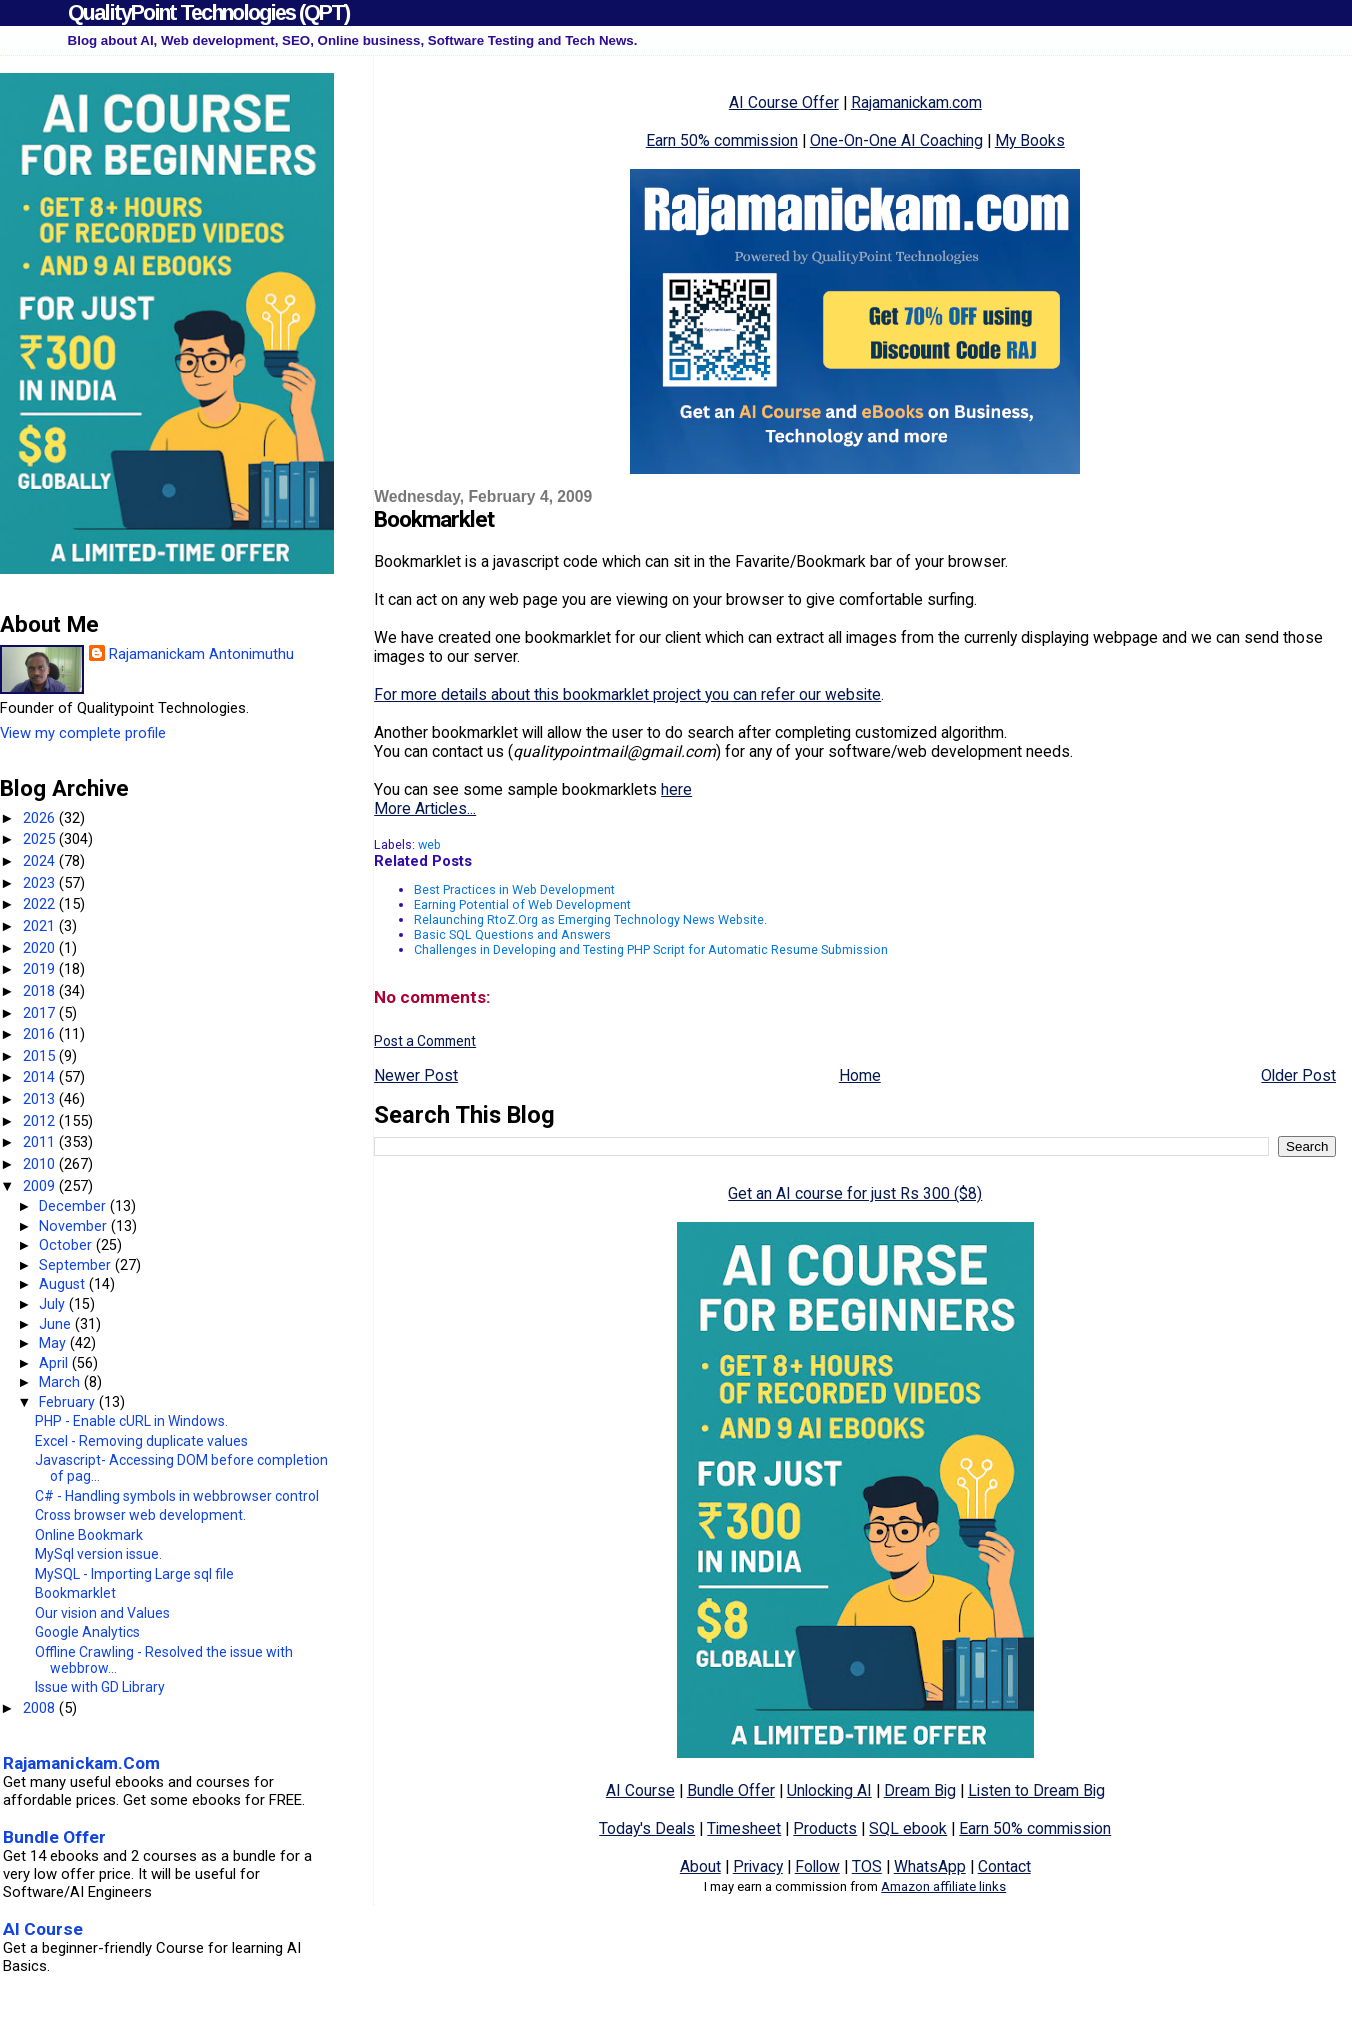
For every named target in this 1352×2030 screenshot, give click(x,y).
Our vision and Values (102, 1613)
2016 (41, 1034)
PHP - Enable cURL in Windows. (131, 1421)
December (74, 1206)
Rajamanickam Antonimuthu (201, 654)
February (69, 1402)
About (700, 1866)
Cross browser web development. (140, 1515)
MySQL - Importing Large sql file (134, 1574)
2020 (41, 948)
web (429, 844)
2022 (41, 904)
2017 (41, 1013)
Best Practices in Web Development (514, 889)
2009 (41, 1186)
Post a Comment (425, 1041)
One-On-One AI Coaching (896, 140)
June (57, 1324)
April (55, 1363)
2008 (41, 1708)
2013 (41, 1099)
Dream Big (920, 1790)
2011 (41, 1142)
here (676, 789)
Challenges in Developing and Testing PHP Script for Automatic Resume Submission (651, 949)
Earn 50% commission (722, 140)
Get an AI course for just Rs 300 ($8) (855, 1193)
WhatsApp (930, 1866)
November (75, 1226)
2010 (41, 1164)
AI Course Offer (784, 102)
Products (825, 1828)
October (67, 1245)
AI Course (640, 1790)
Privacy (758, 1866)
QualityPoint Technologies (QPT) (208, 12)
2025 (41, 839)
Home (860, 1075)
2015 (41, 1056)
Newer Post (416, 1075)
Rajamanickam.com (916, 102)
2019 (41, 969)
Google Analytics (87, 1632)
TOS (867, 1866)
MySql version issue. (98, 1554)
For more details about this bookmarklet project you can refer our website (627, 694)
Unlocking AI (829, 1790)
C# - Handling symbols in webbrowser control (177, 1496)
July (54, 1304)
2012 (41, 1121)
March (61, 1382)
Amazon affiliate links (943, 1886)
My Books (1030, 140)
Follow (817, 1866)
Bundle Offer (731, 1790)
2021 (41, 926)
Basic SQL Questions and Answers (512, 934)
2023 (41, 883)
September (77, 1265)
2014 (41, 1077)
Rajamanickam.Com (81, 1763)
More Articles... (425, 808)
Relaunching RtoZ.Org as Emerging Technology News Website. (590, 919)
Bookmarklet (75, 1593)
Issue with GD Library (100, 1687)
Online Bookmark (89, 1535)
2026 (41, 818)
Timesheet (744, 1828)
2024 (41, 861)
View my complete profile (83, 733)
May (54, 1343)
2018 (41, 991)
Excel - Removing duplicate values (141, 1441)
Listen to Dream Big (1036, 1790)
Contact (1004, 1866)
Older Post (1298, 1075)
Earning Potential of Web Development (522, 904)
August (64, 1284)
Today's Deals (647, 1828)
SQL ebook (908, 1828)
